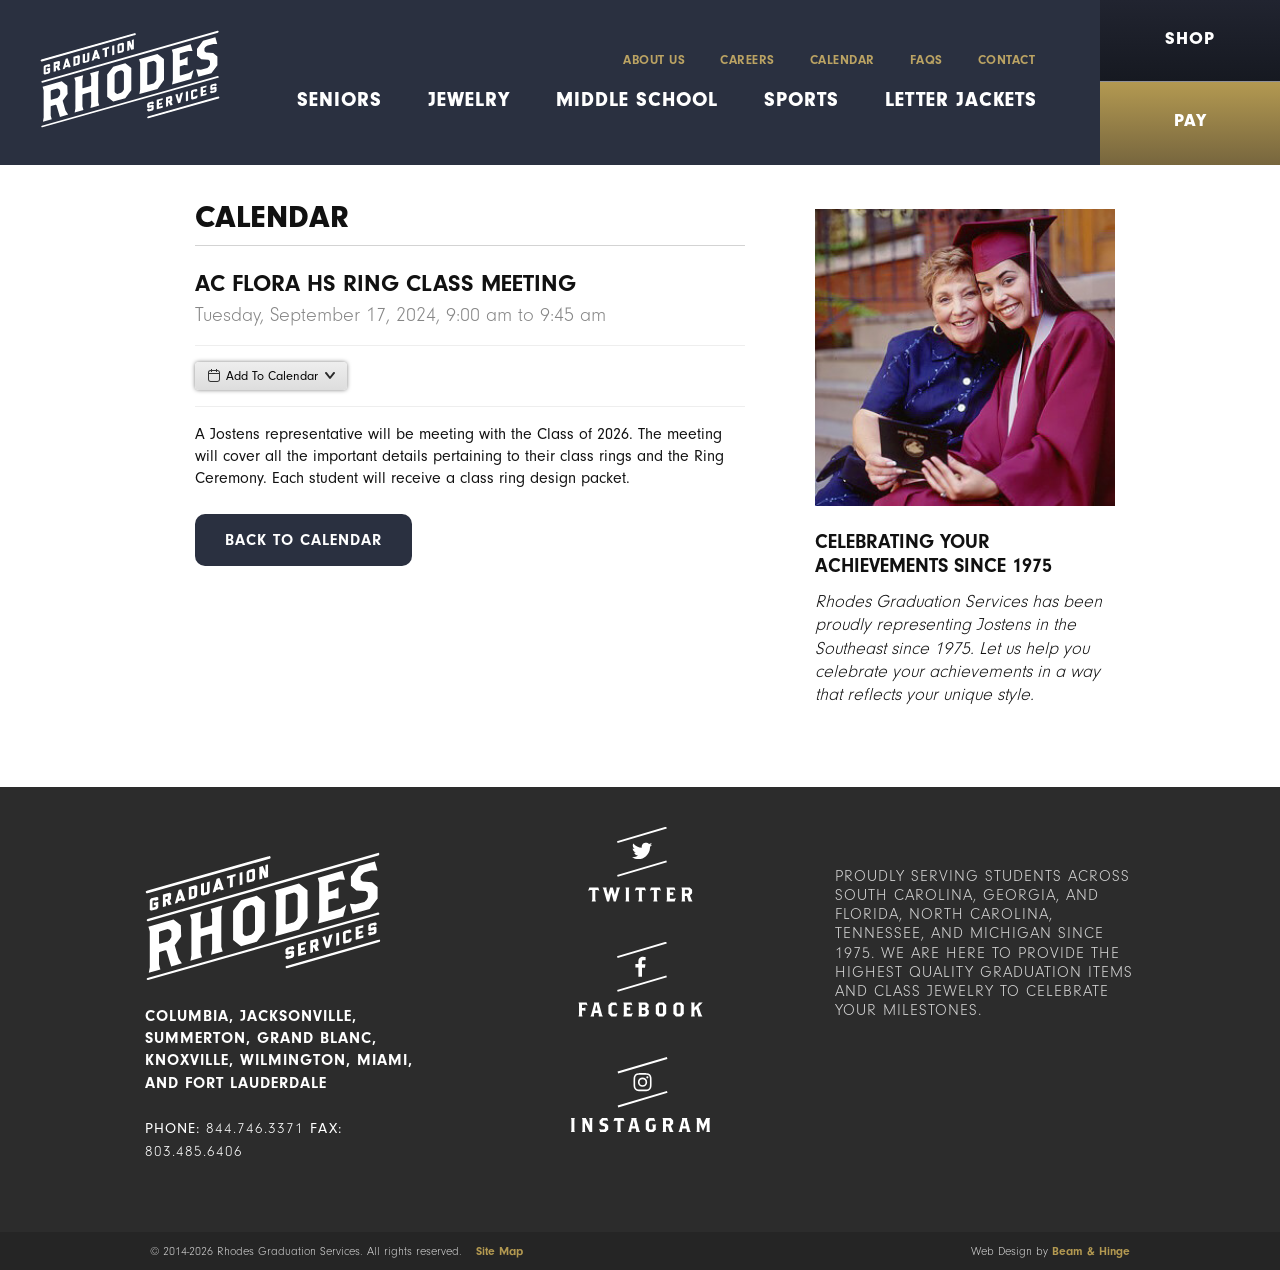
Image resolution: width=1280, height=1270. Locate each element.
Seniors (339, 99)
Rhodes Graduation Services (122, 82)
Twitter (640, 864)
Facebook (640, 979)
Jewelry (469, 99)
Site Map (499, 1251)
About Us (654, 59)
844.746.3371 (255, 1128)
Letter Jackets (961, 99)
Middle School (637, 99)
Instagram (640, 1094)
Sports (801, 99)
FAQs (926, 59)
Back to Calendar (303, 540)
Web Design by (1050, 1251)
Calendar (842, 59)
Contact (1007, 59)
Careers (747, 59)
